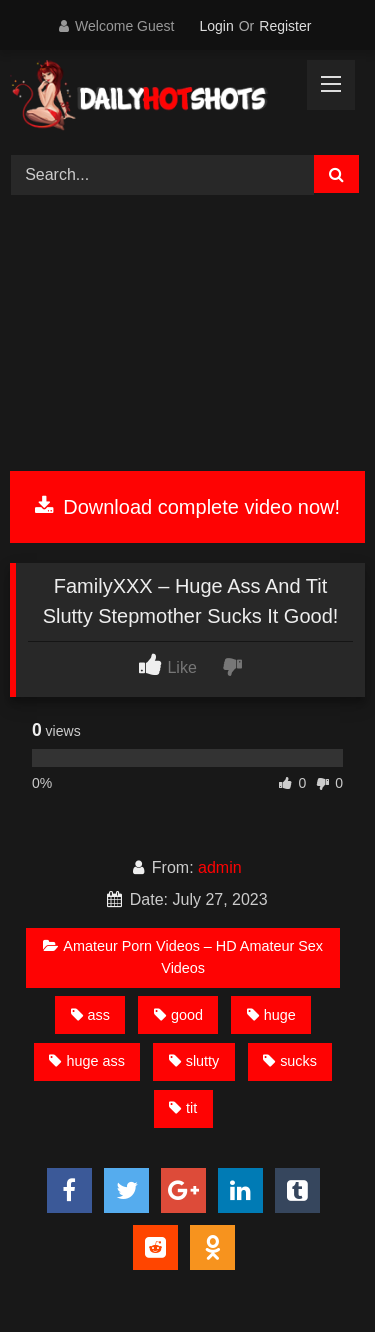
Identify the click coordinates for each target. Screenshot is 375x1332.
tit (183, 1108)
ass (90, 1015)
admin (220, 867)
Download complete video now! (187, 507)
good (178, 1015)
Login (216, 26)
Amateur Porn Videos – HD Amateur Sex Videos (183, 957)
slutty (194, 1061)
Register (285, 26)
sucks (290, 1061)
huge (271, 1015)
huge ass (86, 1061)
